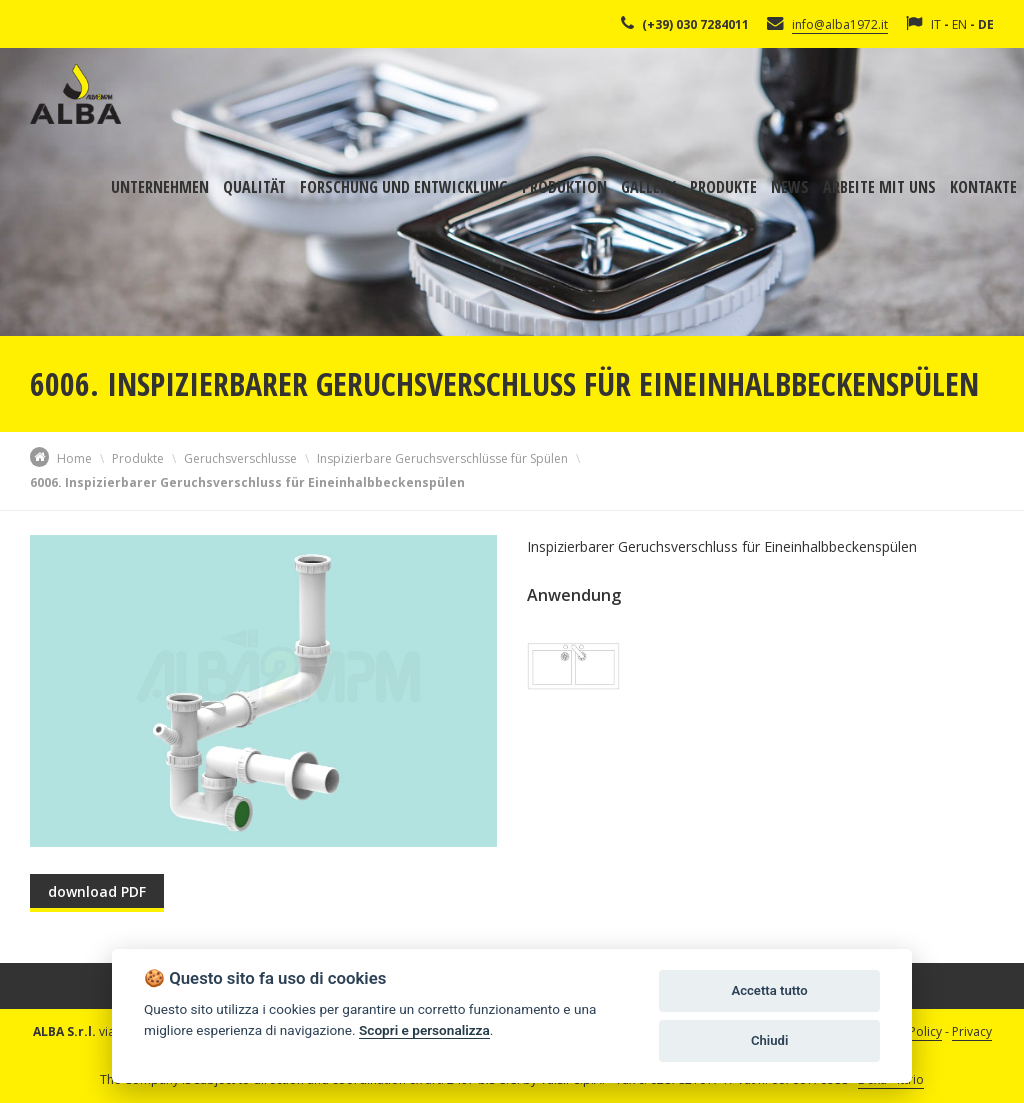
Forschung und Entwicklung (404, 187)
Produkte (723, 187)
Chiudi (769, 1040)
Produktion (564, 187)
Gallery (648, 187)
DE (986, 24)
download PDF (97, 891)
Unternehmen (160, 187)
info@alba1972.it (840, 24)
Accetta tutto (769, 990)
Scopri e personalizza (424, 1030)
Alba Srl (75, 94)
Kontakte (983, 187)
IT (936, 24)
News (790, 187)
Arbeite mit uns (879, 187)
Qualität (254, 187)
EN (959, 24)
